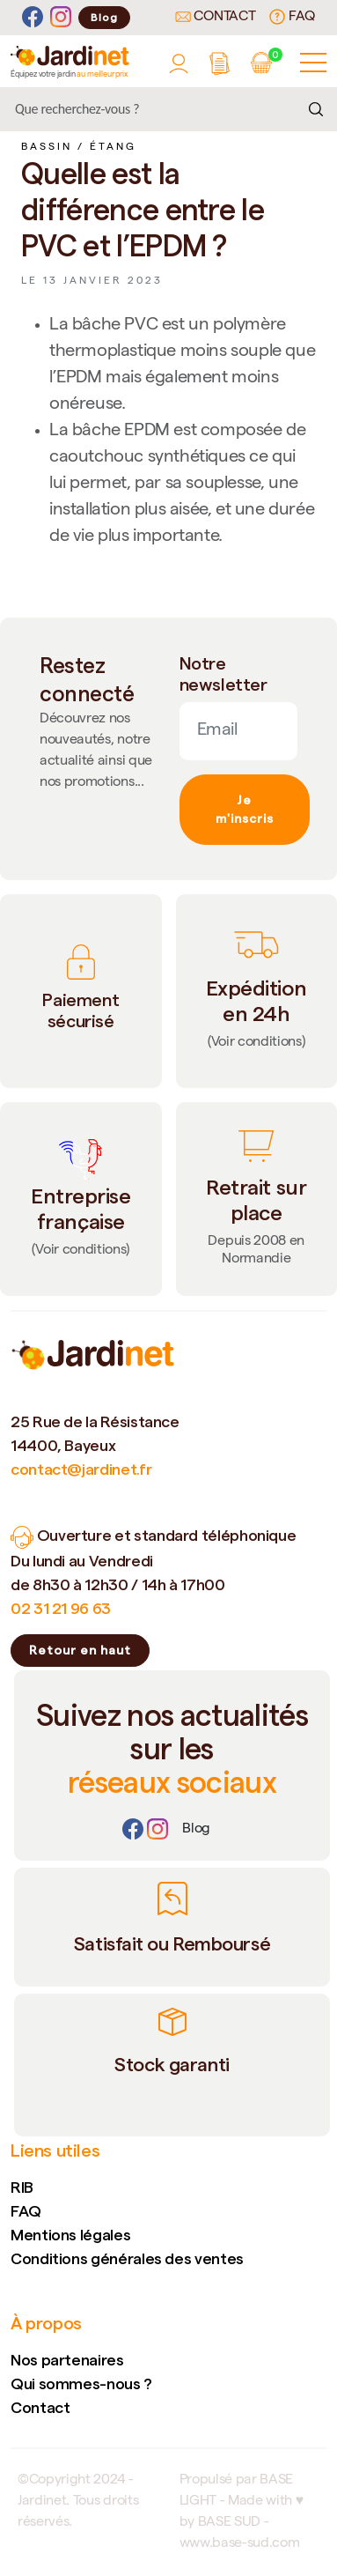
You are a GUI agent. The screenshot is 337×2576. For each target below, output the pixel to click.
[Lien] (196, 1830)
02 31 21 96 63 (61, 1608)
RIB (22, 2187)
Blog (104, 17)
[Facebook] (32, 17)
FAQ (292, 17)
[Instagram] (60, 17)
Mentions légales (70, 2234)
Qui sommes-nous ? (81, 2383)
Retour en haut (80, 1650)
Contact (215, 18)
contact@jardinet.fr (81, 1469)
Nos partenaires (67, 2359)
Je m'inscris (245, 809)
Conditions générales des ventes (127, 2258)
